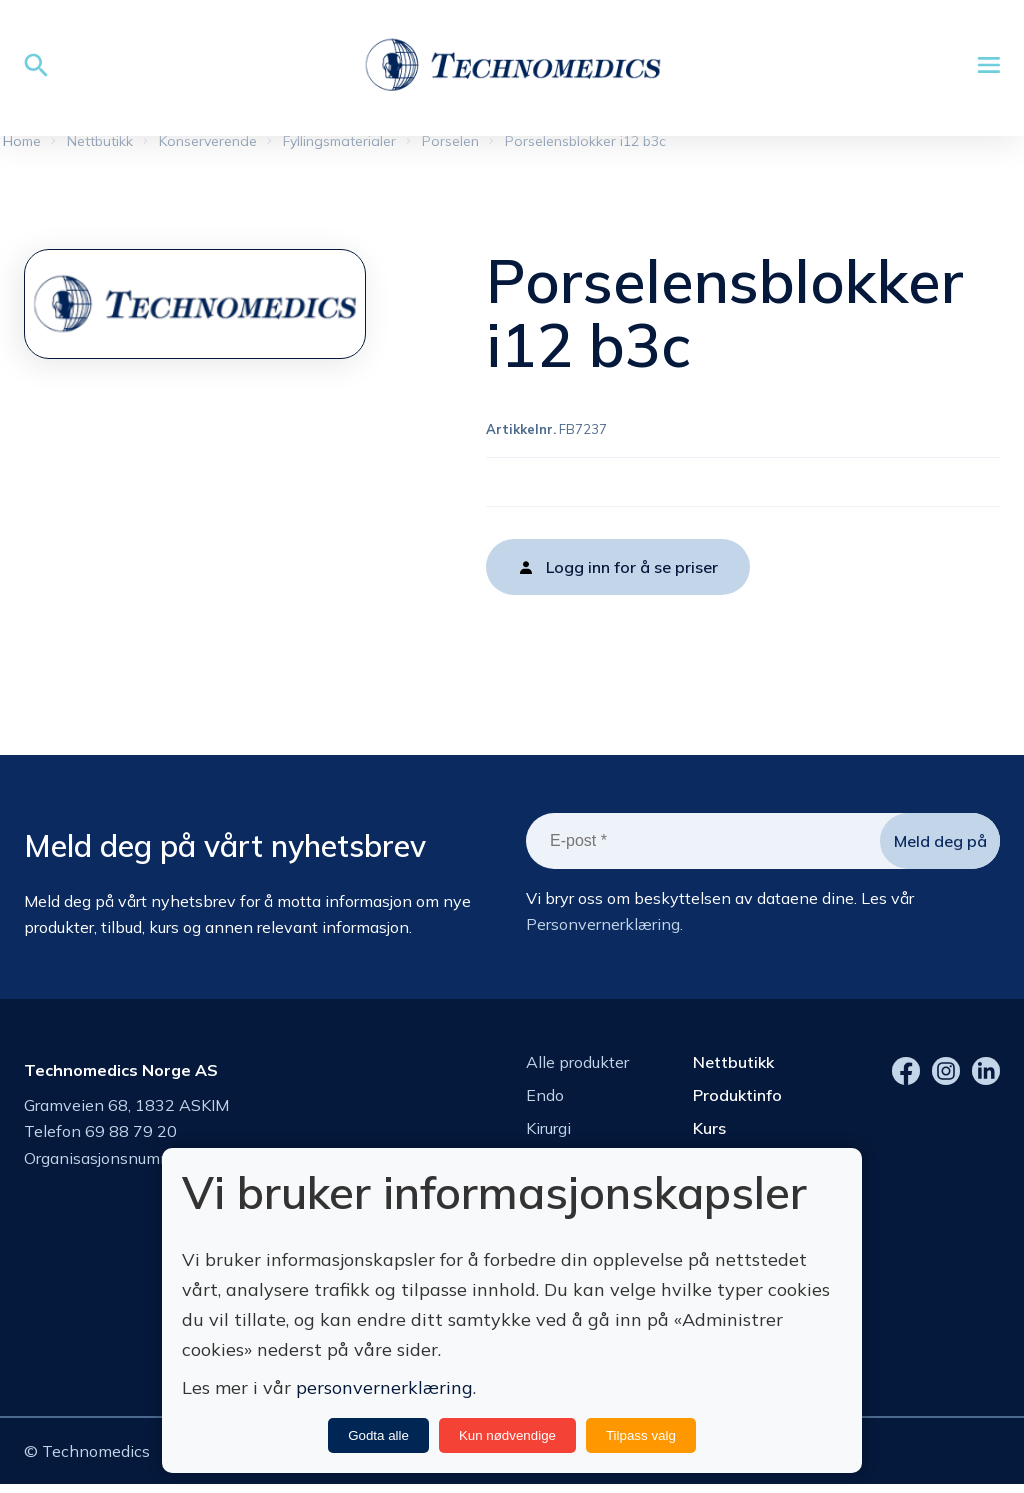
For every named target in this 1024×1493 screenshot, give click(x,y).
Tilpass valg (641, 1435)
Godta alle (378, 1435)
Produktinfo (737, 1099)
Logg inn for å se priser (632, 571)
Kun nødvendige (507, 1435)
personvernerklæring (384, 1387)
